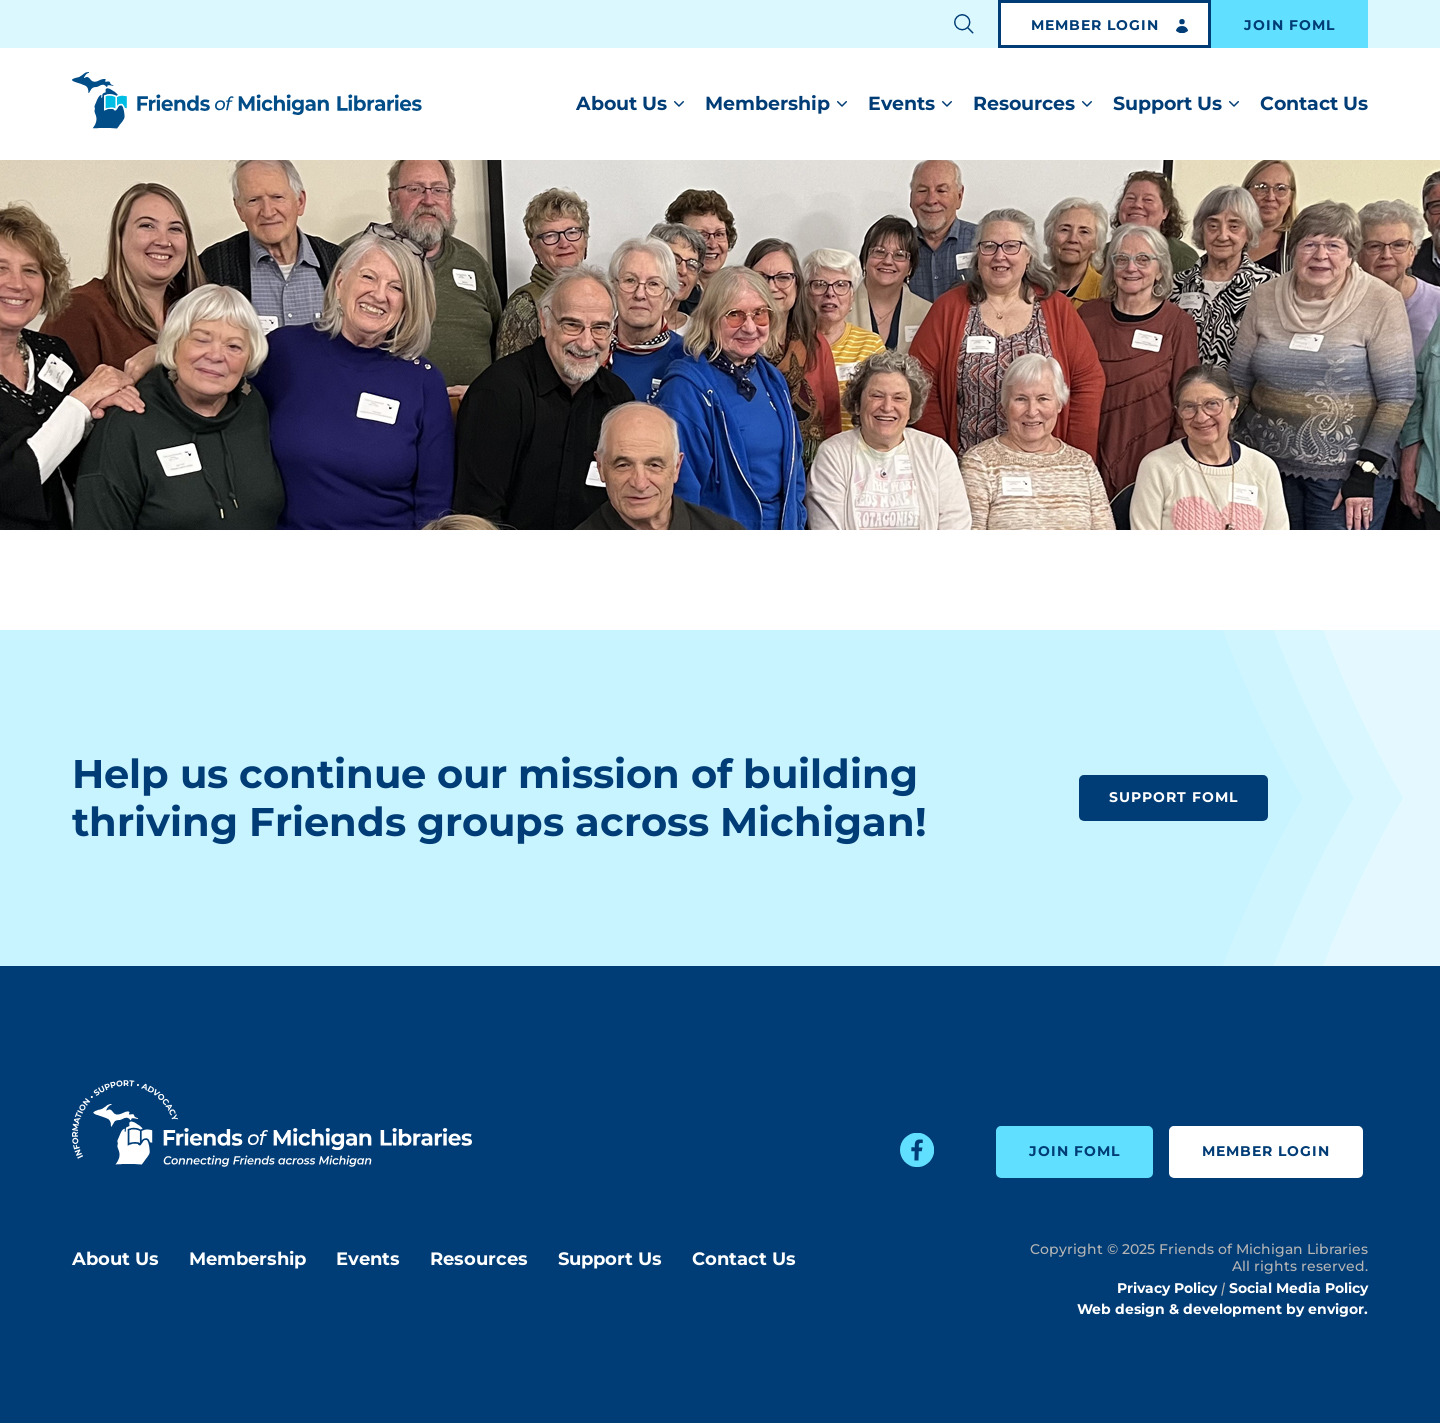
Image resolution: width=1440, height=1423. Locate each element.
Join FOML (1289, 26)
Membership (767, 103)
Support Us (1167, 103)
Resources (1024, 103)
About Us (621, 103)
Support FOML (1173, 798)
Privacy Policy (1167, 1288)
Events (901, 103)
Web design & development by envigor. (1222, 1309)
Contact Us (1314, 103)
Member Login (1095, 26)
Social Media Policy (1298, 1288)
